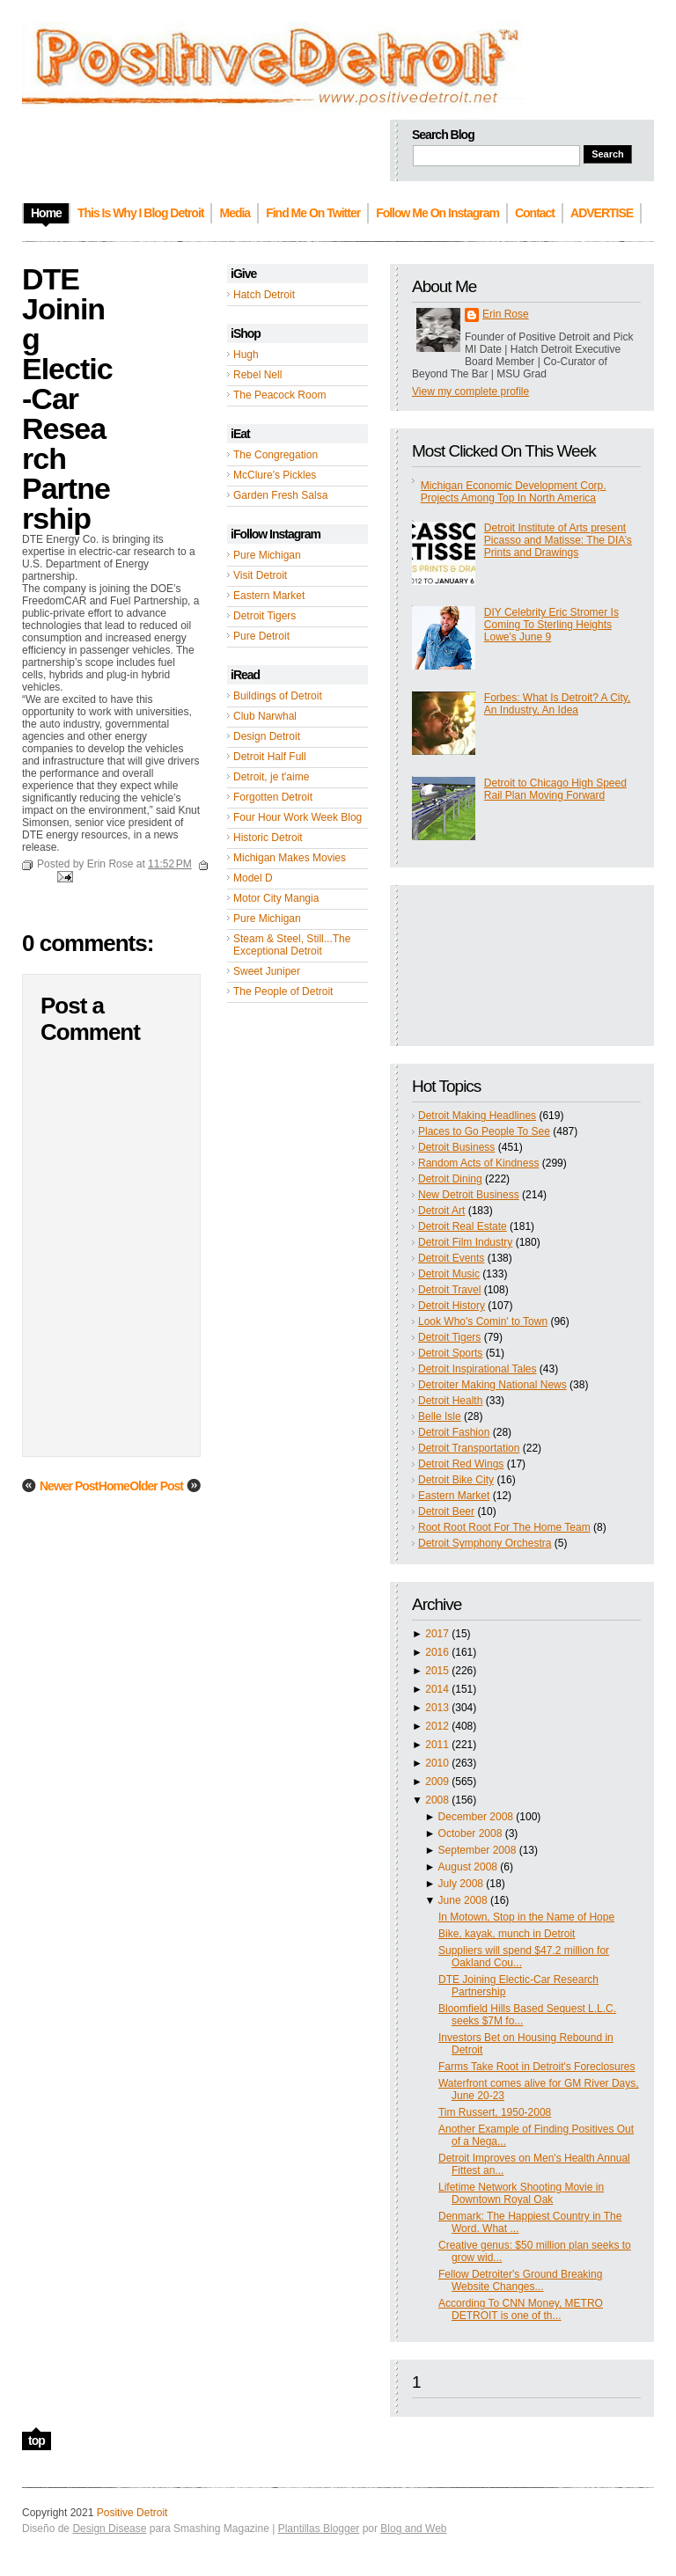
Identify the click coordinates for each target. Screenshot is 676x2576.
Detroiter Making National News (492, 1385)
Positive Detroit (132, 2512)
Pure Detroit (261, 636)
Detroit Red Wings (460, 1464)
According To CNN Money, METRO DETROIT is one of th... (520, 2309)
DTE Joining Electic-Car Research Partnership (67, 398)
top (36, 2440)
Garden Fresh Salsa (280, 495)
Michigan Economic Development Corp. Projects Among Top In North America (513, 491)
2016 (437, 1652)
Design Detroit (266, 736)
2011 (437, 1744)
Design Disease (109, 2528)
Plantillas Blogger (319, 2528)
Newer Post (69, 1486)
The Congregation (275, 455)
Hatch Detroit (264, 295)
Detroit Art (441, 1210)
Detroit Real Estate (462, 1226)
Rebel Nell (257, 375)
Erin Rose (505, 314)
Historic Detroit (268, 837)
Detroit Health (450, 1400)
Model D (253, 878)
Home (114, 1486)
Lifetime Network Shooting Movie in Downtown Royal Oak (521, 2193)
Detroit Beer (446, 1511)
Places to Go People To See (484, 1131)
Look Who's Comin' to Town (482, 1321)
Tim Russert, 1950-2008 (494, 2112)
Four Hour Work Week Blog (297, 817)
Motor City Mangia (276, 898)
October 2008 (470, 1833)
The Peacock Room (279, 395)
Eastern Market (269, 595)
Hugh (246, 354)
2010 (437, 1763)
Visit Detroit (260, 575)
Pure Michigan (267, 555)
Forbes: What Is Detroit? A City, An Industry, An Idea (557, 704)
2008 (437, 1800)
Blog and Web (413, 2528)
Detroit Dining (450, 1179)
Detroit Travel (449, 1290)
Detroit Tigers (264, 616)
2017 (437, 1634)
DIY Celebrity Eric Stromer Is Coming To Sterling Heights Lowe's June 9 (551, 624)
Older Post (156, 1486)
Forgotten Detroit (272, 797)
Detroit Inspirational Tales (477, 1369)
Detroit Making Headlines (477, 1115)
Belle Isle (439, 1416)
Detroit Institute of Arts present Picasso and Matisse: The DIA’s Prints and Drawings (558, 540)
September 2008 (477, 1850)
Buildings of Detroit (277, 696)
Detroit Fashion (453, 1432)
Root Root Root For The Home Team (504, 1527)
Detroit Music (449, 1274)
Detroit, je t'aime (271, 777)
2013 (437, 1707)
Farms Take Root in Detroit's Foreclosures (536, 2066)
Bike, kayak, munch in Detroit (506, 1934)
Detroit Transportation (468, 1448)
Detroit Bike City (456, 1480)
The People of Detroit (283, 991)
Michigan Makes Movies (289, 858)
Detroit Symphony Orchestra (484, 1543)
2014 (437, 1689)
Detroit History (451, 1305)
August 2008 (467, 1867)
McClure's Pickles (274, 475)
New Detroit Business (468, 1195)
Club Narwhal (265, 716)
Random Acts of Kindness (478, 1163)
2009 (437, 1781)
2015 (437, 1671)
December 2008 (475, 1817)
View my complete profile (470, 391)
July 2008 (460, 1883)
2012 (437, 1726)
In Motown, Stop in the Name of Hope (526, 1917)
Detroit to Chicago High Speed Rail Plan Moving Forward (555, 789)
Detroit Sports (450, 1353)
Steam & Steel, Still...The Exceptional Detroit (291, 945)
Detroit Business (456, 1147)
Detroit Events (451, 1258)
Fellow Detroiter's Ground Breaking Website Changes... (520, 2280)
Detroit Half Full (269, 756)
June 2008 (463, 1900)
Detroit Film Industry (465, 1242)
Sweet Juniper (266, 971)
